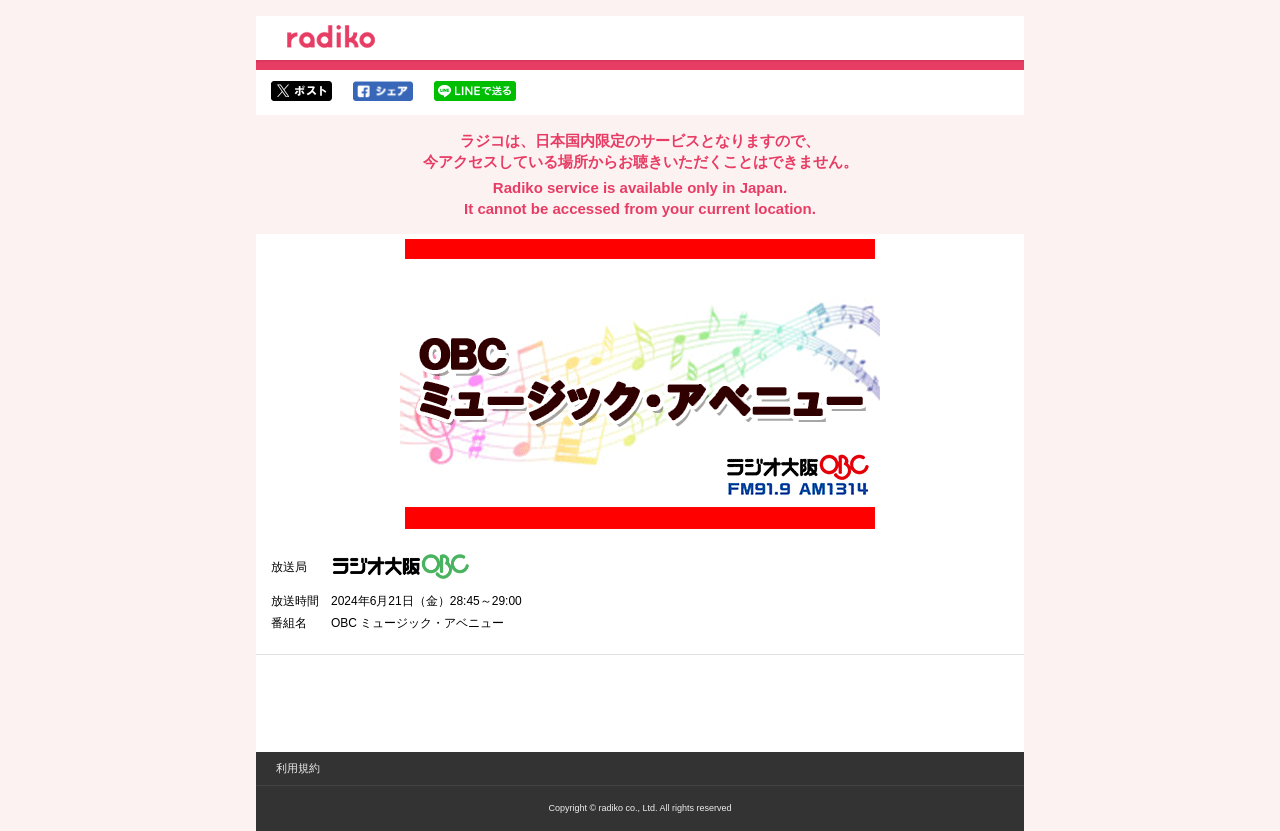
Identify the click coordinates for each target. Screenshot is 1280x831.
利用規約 (298, 768)
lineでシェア (475, 91)
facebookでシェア (383, 91)
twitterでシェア (301, 91)
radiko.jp (331, 40)
